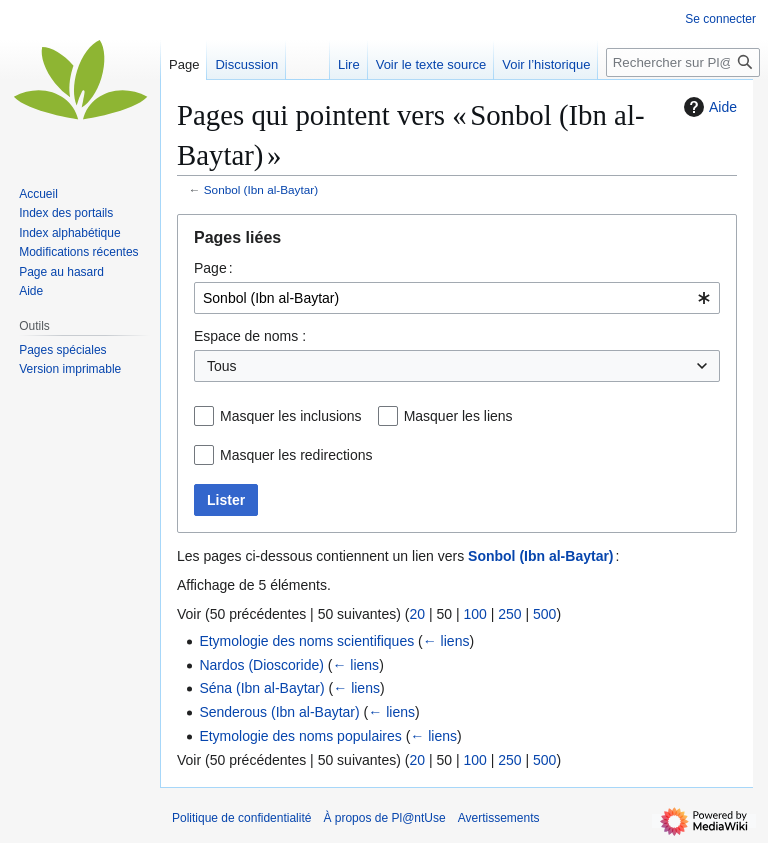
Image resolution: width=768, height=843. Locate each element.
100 (474, 614)
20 (417, 614)
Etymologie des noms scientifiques (306, 641)
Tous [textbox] (222, 366)
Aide (708, 107)
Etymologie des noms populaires (300, 736)
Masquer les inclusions (291, 416)
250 (509, 614)
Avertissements (499, 818)
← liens (446, 641)
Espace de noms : (250, 336)
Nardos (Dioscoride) (261, 665)
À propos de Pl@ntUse (384, 818)
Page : (213, 268)
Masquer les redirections (296, 455)
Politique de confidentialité (241, 818)
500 (544, 614)
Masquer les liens (458, 416)
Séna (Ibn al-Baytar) (261, 688)
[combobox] (457, 298)
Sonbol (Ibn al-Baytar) (261, 189)
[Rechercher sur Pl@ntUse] (683, 62)
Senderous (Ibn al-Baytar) (279, 712)
